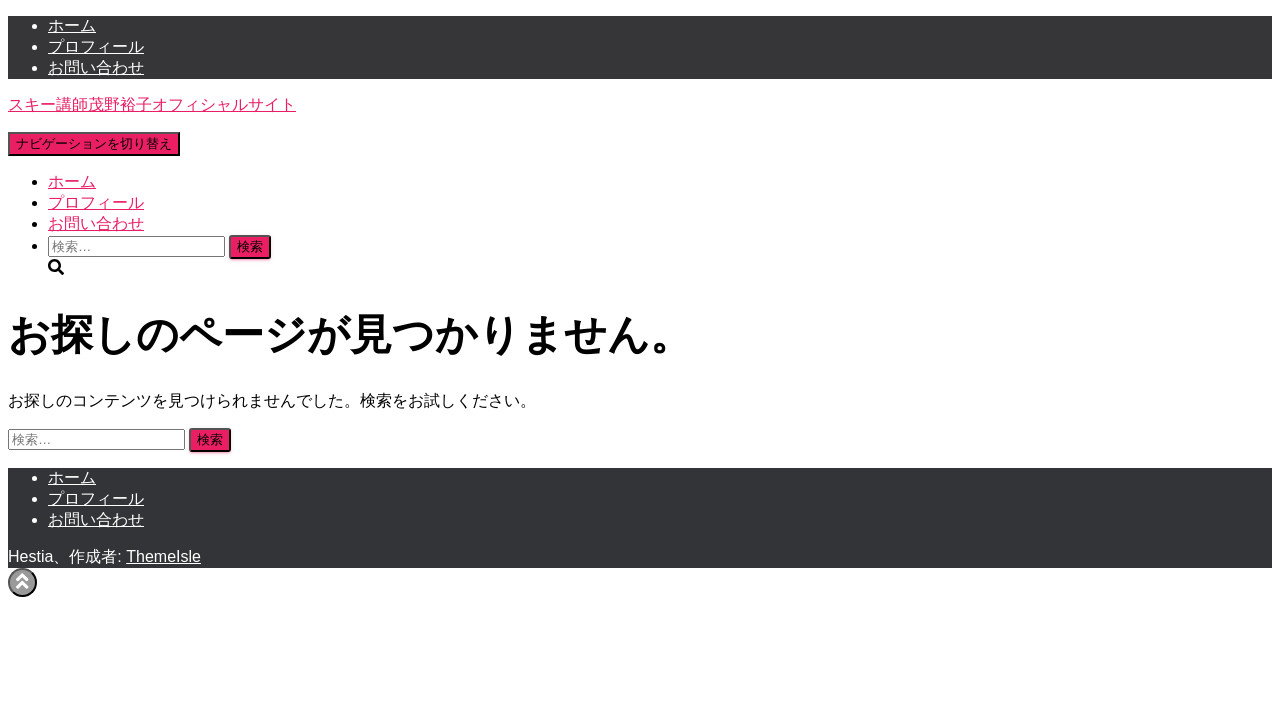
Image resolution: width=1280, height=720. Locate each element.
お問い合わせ (96, 67)
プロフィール (96, 46)
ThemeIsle (163, 556)
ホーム (72, 25)
